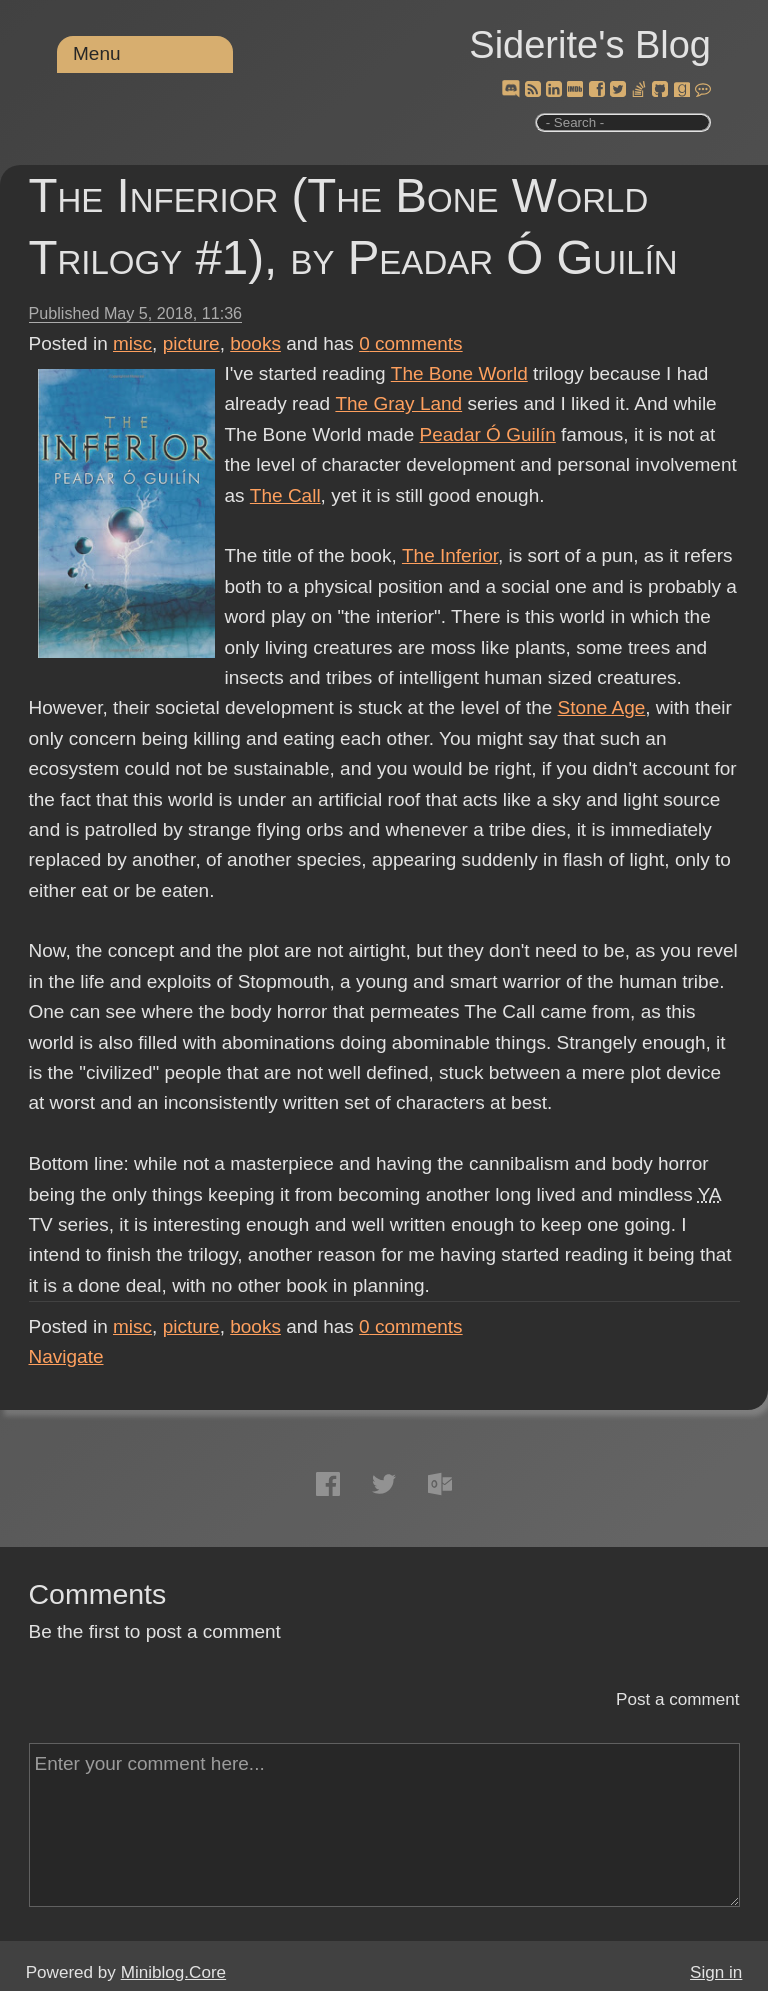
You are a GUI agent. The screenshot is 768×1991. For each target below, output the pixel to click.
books (255, 343)
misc (132, 343)
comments (411, 343)
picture (191, 343)
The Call (285, 495)
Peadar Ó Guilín (488, 434)
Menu (97, 53)
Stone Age (602, 707)
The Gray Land (398, 403)
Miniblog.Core (173, 1972)
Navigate (66, 1356)
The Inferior (450, 555)
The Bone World (458, 373)
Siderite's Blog (590, 45)
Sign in (716, 1972)
